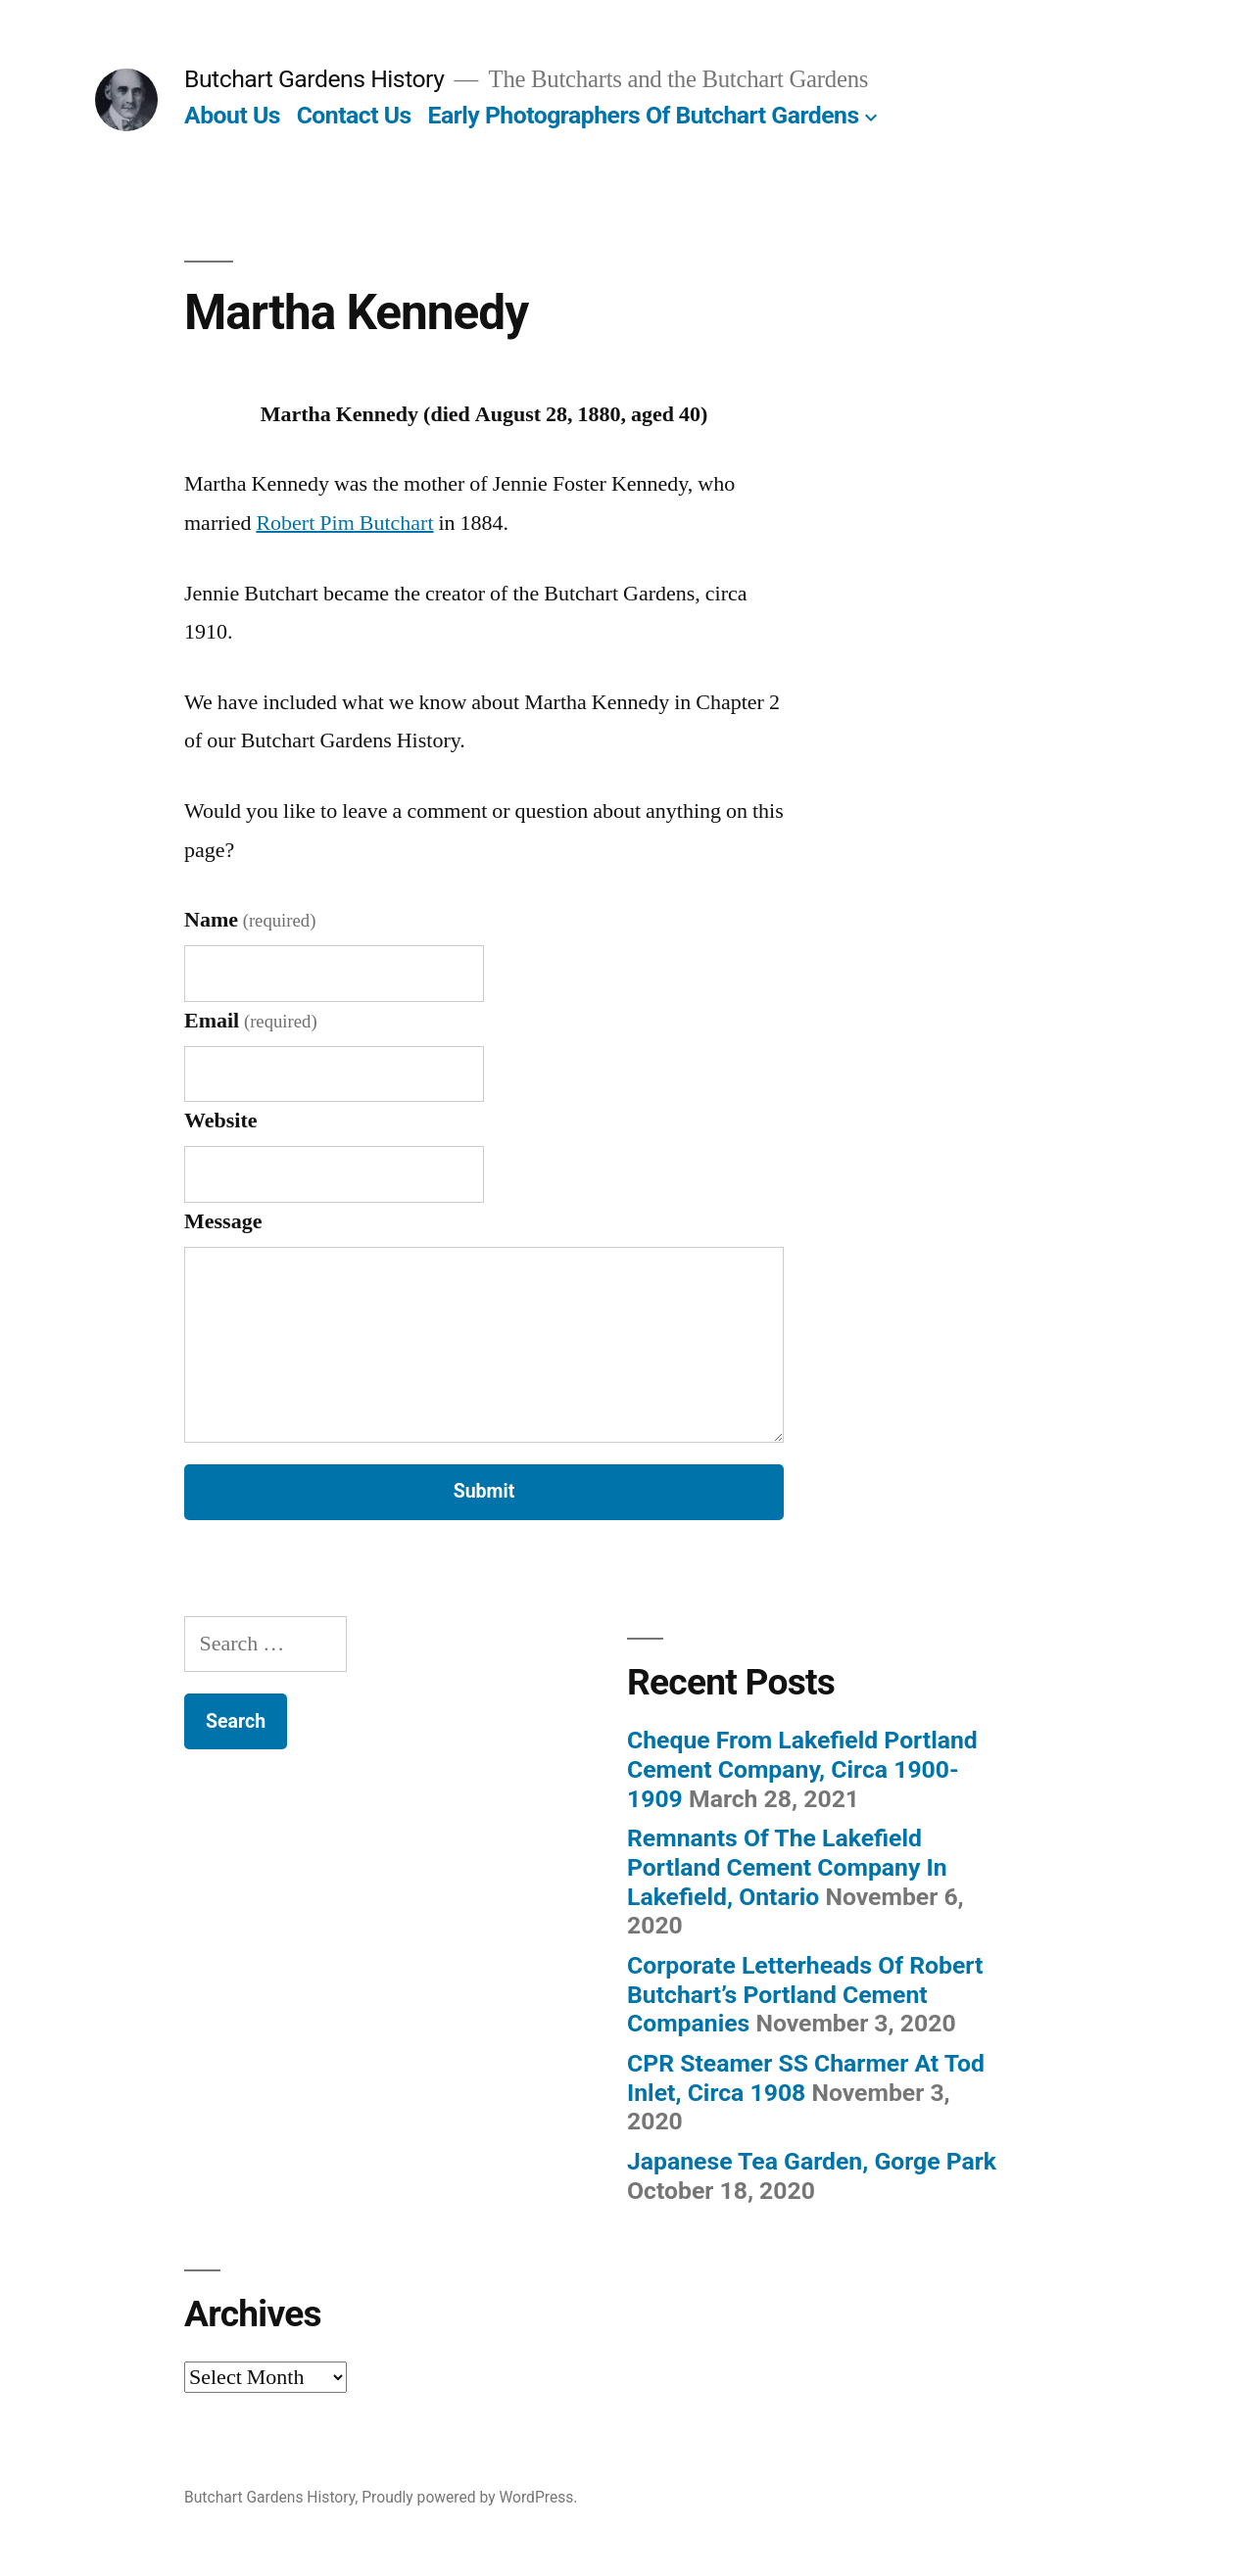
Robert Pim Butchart (344, 523)
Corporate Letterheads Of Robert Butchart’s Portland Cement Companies (805, 1994)
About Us (232, 115)
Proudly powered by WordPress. (469, 2497)
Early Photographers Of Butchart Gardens (642, 115)
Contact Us (354, 115)
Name (249, 919)
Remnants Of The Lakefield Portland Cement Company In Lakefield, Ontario (787, 1867)
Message (223, 1221)
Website (221, 1120)
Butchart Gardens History (314, 79)
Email (250, 1020)
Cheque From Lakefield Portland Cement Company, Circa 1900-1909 (802, 1769)
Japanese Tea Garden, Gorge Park (811, 2161)
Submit (484, 1491)
